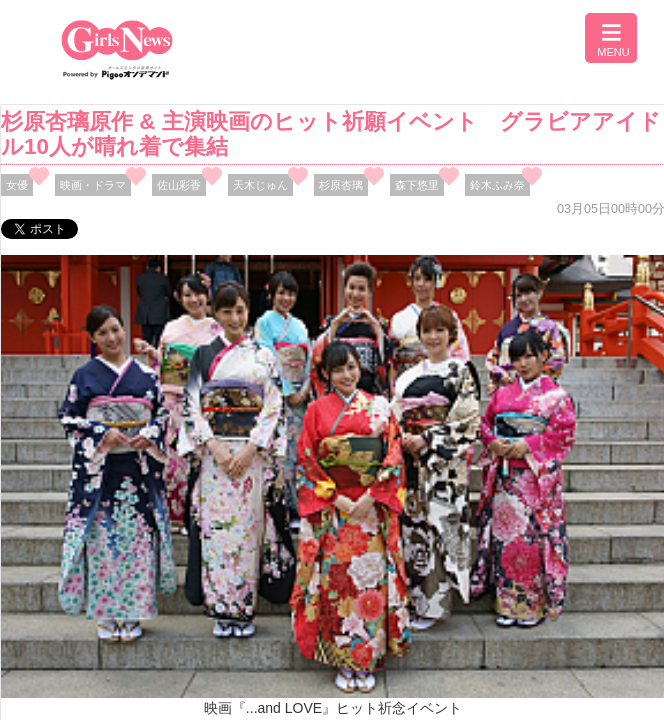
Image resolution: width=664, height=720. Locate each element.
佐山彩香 (179, 185)
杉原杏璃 (341, 185)
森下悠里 (417, 185)
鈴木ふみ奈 (497, 185)
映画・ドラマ (93, 185)
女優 (17, 185)
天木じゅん (260, 185)
